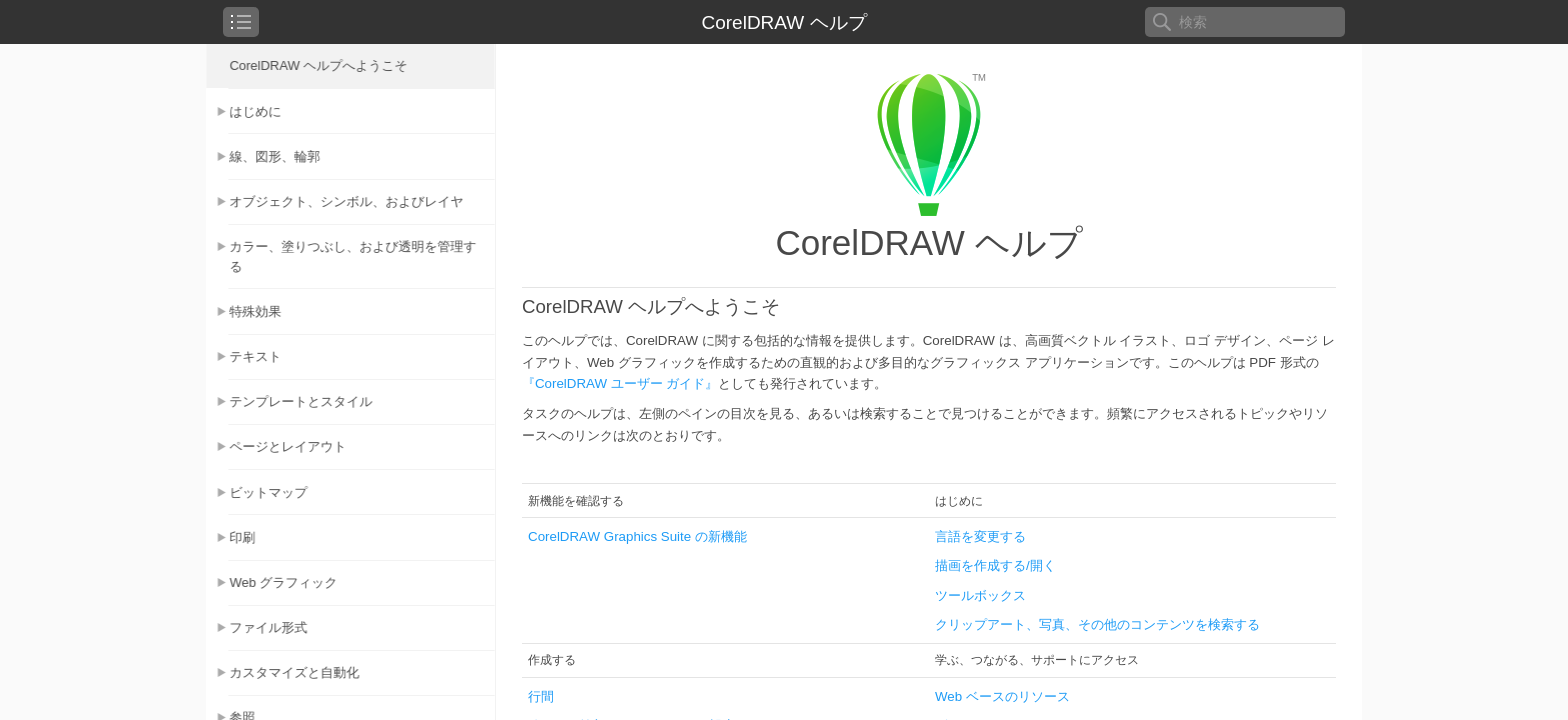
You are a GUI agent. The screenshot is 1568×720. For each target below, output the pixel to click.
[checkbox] (241, 22)
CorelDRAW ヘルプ (783, 22)
